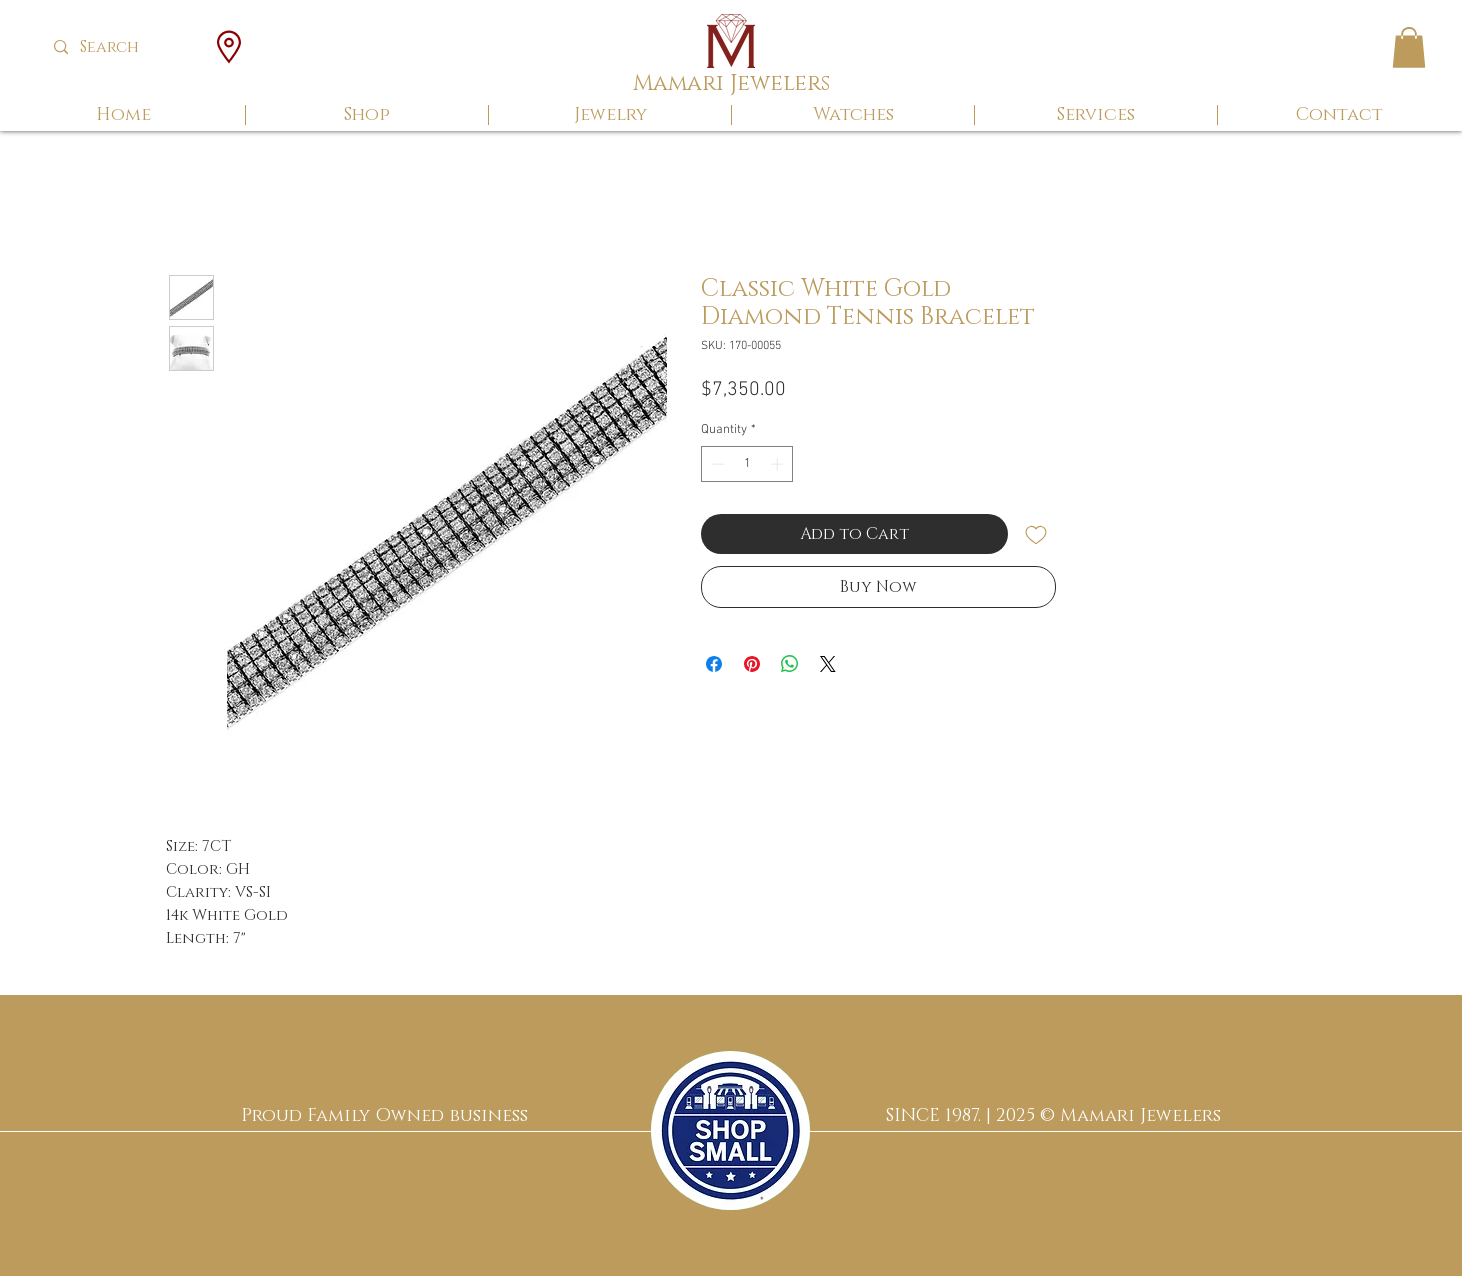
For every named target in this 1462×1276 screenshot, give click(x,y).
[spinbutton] (747, 464)
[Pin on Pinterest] (752, 664)
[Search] (124, 47)
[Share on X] (828, 664)
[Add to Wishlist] (1036, 534)
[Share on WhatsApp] (790, 664)
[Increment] (779, 464)
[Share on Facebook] (714, 664)
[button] (1409, 47)
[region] (730, 1130)
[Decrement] (716, 464)
